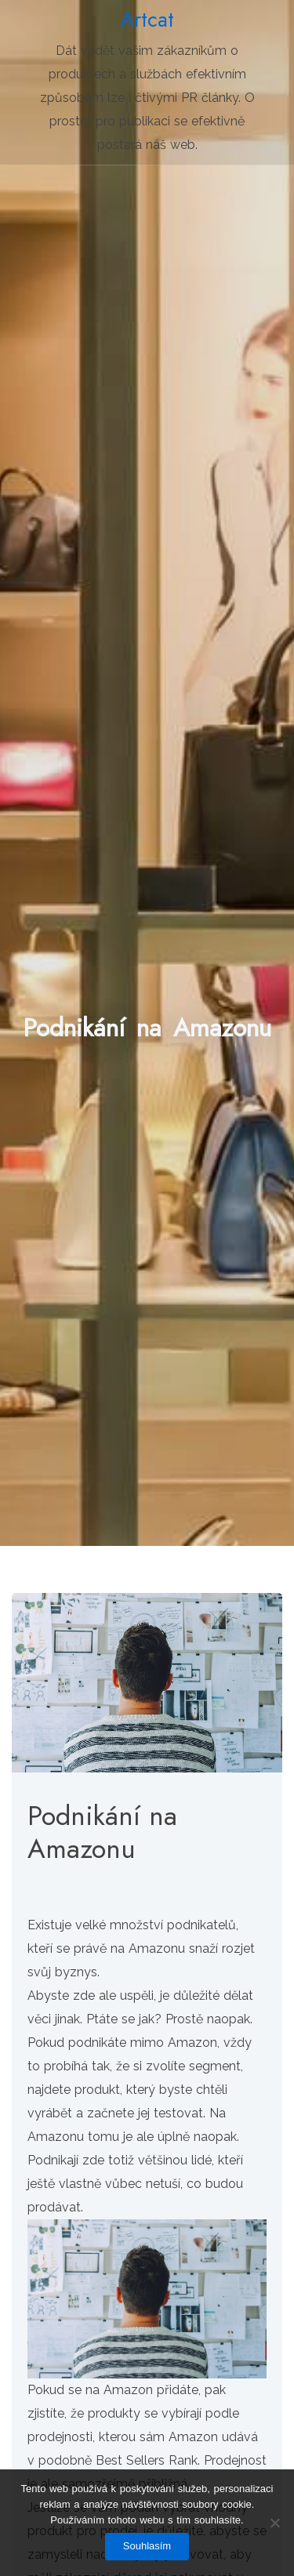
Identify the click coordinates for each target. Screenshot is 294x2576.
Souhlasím (147, 2546)
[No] (274, 2523)
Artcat (147, 19)
